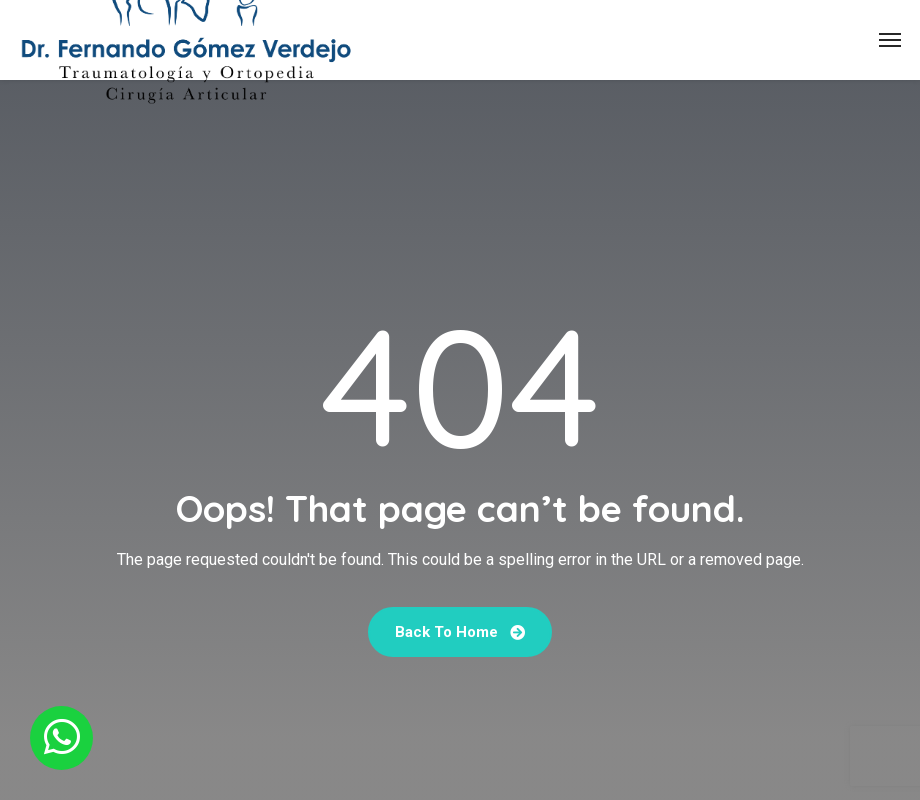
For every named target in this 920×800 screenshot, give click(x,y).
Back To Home (460, 632)
